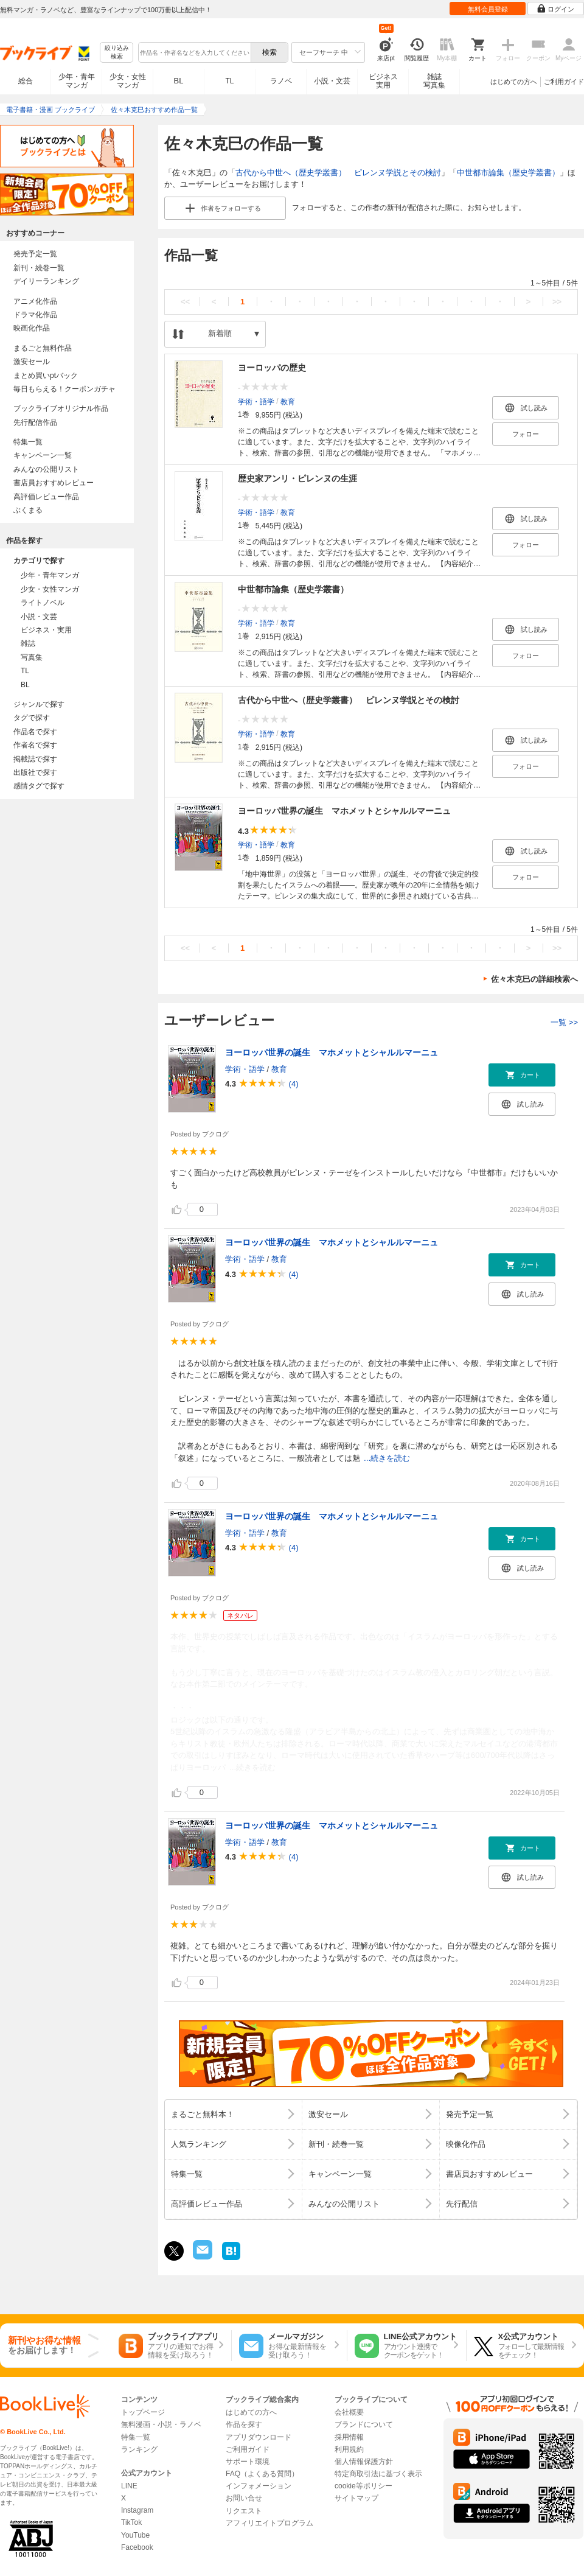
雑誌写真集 (434, 80)
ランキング (139, 2449)
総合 (25, 81)
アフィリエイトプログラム (269, 2523)
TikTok (131, 2522)
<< (185, 301)
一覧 (564, 1022)
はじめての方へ (513, 81)
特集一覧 (28, 442)
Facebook (137, 2547)
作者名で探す (35, 745)
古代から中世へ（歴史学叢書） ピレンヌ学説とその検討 (338, 172)
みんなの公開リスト (46, 469)
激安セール (31, 361)
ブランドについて (364, 2424)
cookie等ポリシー (363, 2486)
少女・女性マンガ (127, 80)
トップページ (143, 2412)
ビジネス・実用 (46, 630)
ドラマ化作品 (35, 314)
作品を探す (244, 2424)
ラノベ (281, 81)
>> (556, 301)
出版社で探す (35, 772)
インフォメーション (258, 2486)
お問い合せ (244, 2498)
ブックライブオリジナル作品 (60, 408)
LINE (129, 2486)
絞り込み (117, 52)
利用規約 (349, 2449)
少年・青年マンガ (76, 80)
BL (179, 80)
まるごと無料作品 (42, 348)
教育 (287, 401)
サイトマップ (356, 2498)
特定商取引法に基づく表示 (378, 2473)
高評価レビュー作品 (46, 496)
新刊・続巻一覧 (38, 268)
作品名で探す (35, 731)
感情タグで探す (38, 786)
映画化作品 (31, 328)
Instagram (137, 2510)
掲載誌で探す (35, 759)
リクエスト (244, 2511)
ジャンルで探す (38, 704)
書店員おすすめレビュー (53, 482)
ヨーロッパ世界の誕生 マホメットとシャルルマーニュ (344, 811)
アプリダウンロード (258, 2437)
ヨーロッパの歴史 (272, 368)
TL (229, 81)
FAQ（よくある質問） (262, 2473)
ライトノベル (42, 602)
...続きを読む (387, 1458)
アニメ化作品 (35, 301)
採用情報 (349, 2437)
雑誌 (28, 643)
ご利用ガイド (564, 81)
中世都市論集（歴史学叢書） (508, 172)
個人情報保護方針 (364, 2461)
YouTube (135, 2535)
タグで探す (31, 717)
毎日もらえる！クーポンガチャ (64, 389)
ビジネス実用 (383, 80)
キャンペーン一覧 (42, 455)
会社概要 (349, 2412)
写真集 (32, 657)
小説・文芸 (332, 81)
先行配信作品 (35, 422)
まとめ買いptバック (45, 375)
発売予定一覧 (35, 254)
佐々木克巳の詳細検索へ (534, 979)
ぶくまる (28, 510)
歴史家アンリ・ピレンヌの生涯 (297, 478)
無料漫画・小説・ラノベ (161, 2424)
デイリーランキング (46, 281)
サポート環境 (247, 2461)
